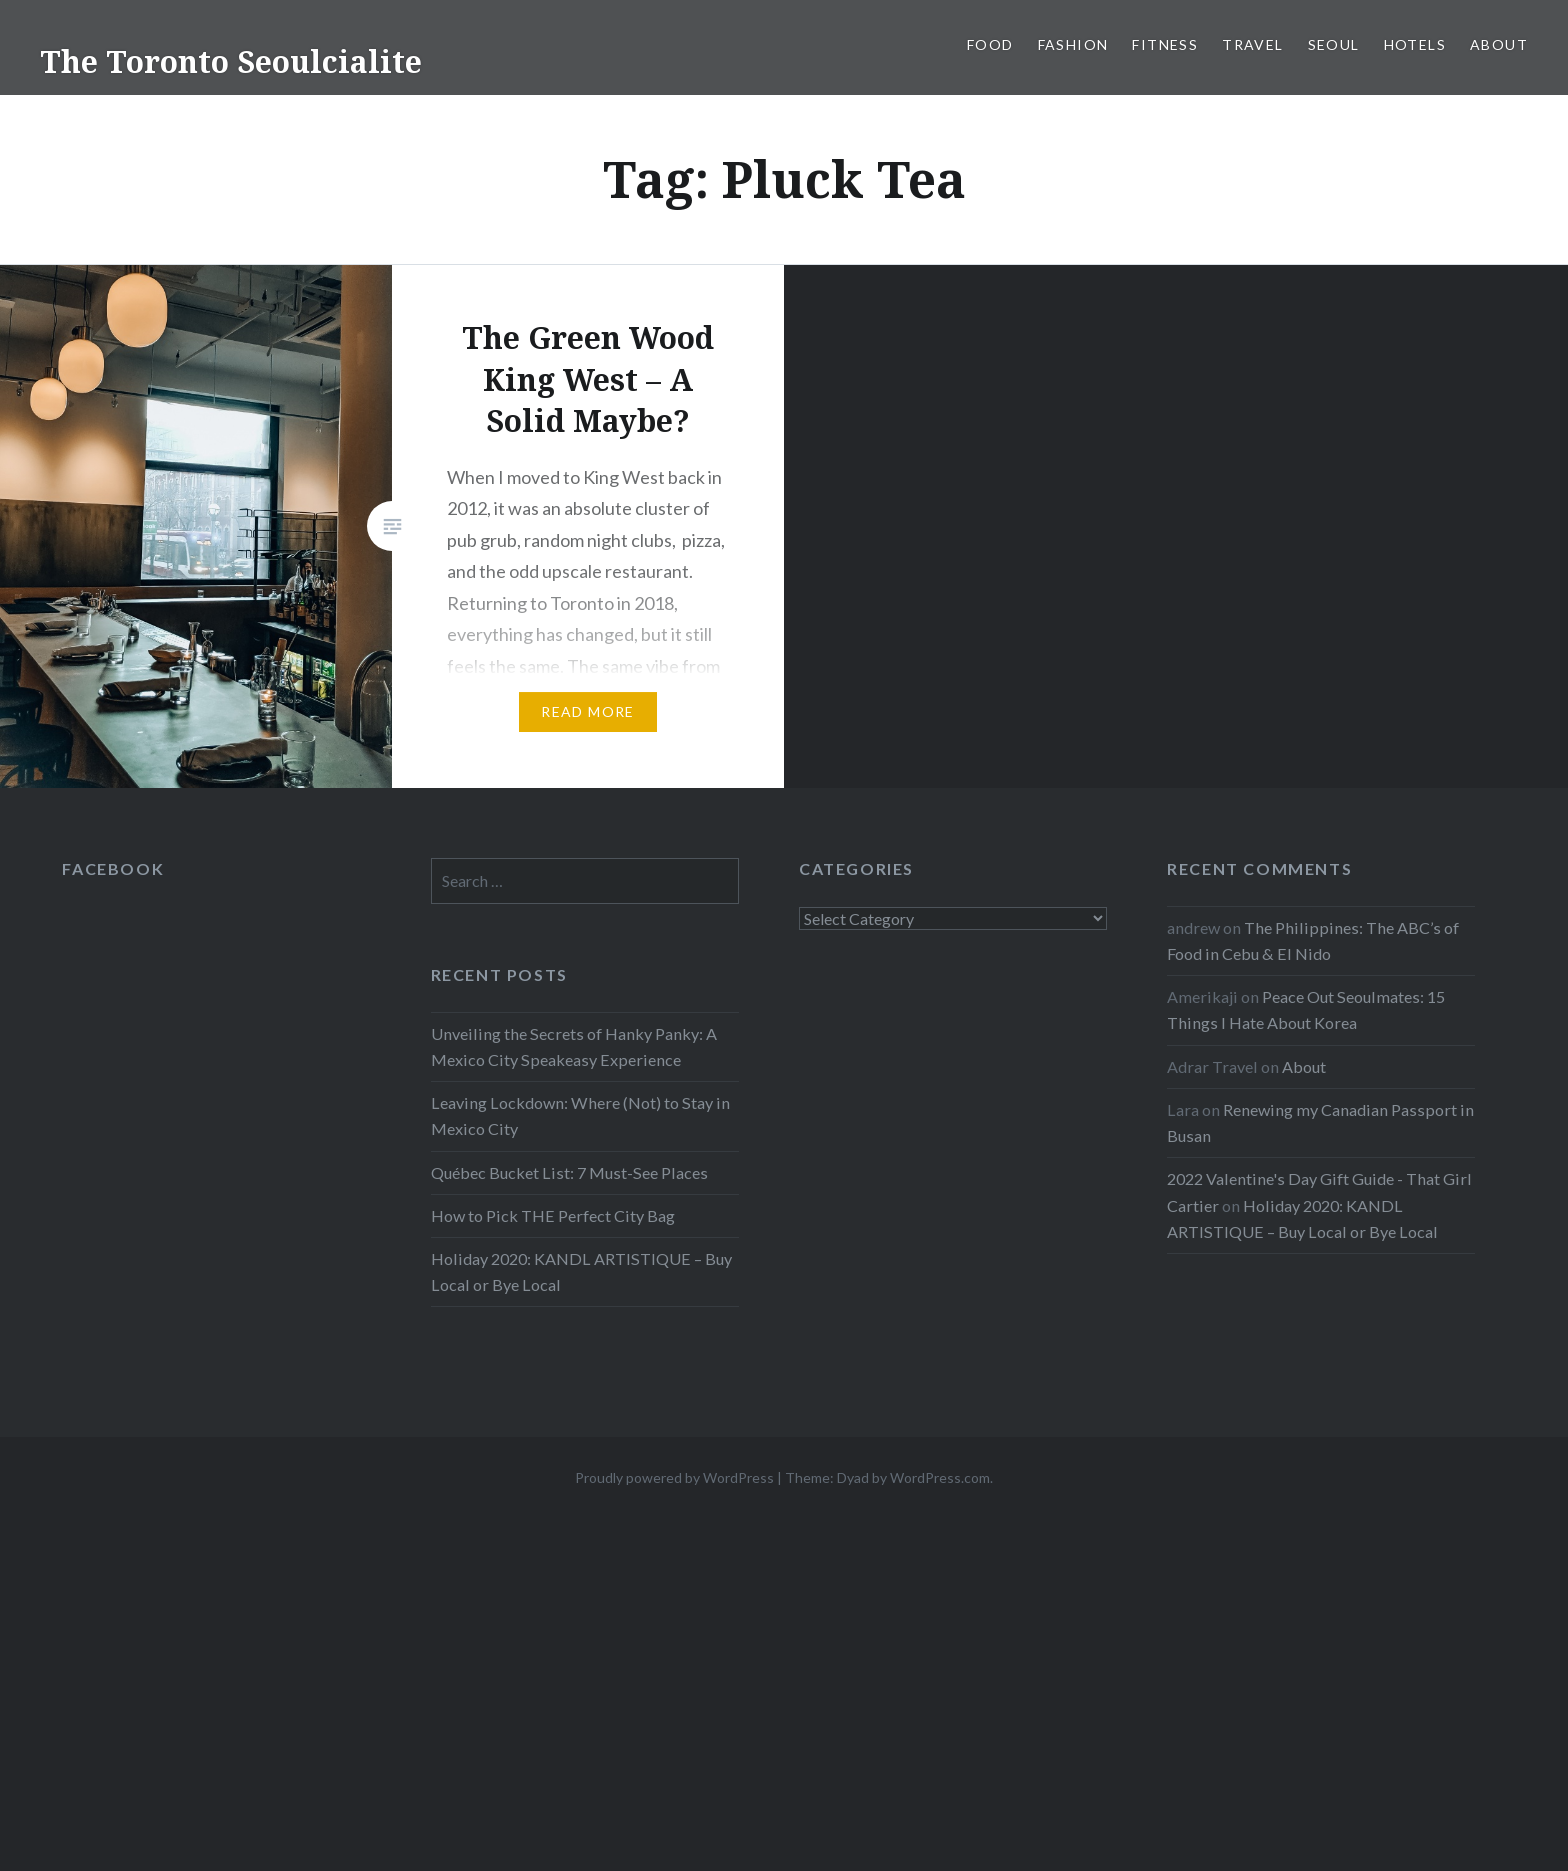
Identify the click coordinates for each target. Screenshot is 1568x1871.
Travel (1252, 44)
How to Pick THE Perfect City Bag (553, 1215)
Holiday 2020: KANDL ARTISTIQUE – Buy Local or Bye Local (581, 1271)
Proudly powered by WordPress (674, 1477)
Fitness (1165, 44)
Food (990, 44)
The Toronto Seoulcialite (231, 61)
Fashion (1073, 44)
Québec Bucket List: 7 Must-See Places (569, 1172)
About (1499, 44)
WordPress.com (940, 1477)
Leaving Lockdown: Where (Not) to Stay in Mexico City (580, 1115)
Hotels (1415, 44)
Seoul (1334, 44)
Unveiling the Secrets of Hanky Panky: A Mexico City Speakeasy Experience (574, 1046)
